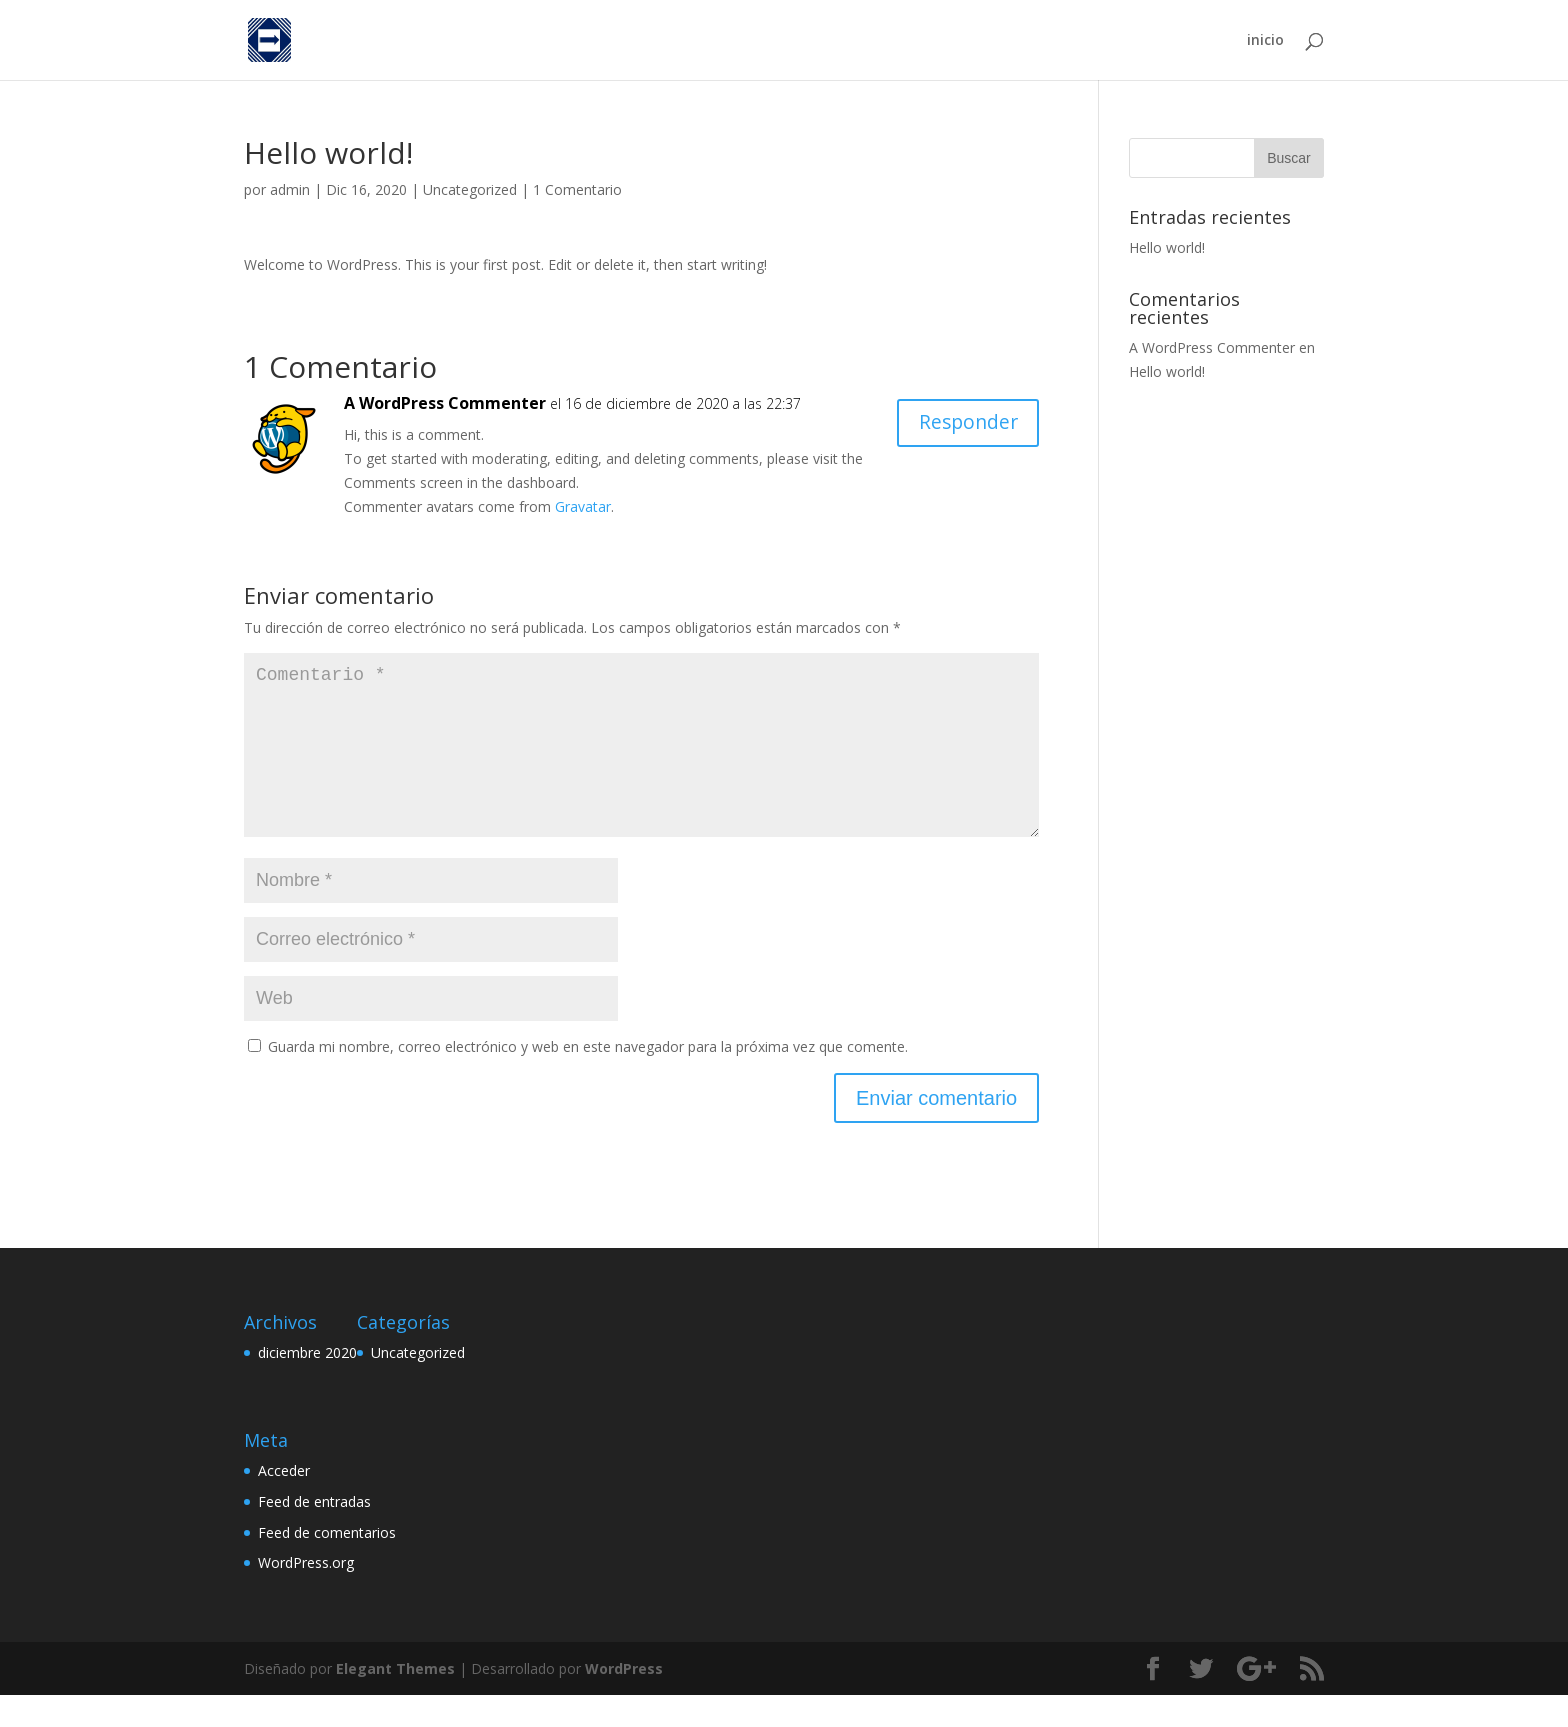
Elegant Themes (395, 1700)
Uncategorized (470, 189)
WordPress (624, 1700)
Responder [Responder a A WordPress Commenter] (965, 423)
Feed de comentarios (327, 1564)
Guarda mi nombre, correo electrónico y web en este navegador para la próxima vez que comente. (588, 1078)
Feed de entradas (314, 1533)
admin (290, 189)
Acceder (284, 1502)
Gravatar (583, 506)
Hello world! (1167, 247)
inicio (1265, 41)
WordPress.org (306, 1594)
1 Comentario (577, 189)
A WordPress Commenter (445, 403)
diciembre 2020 (307, 1384)
